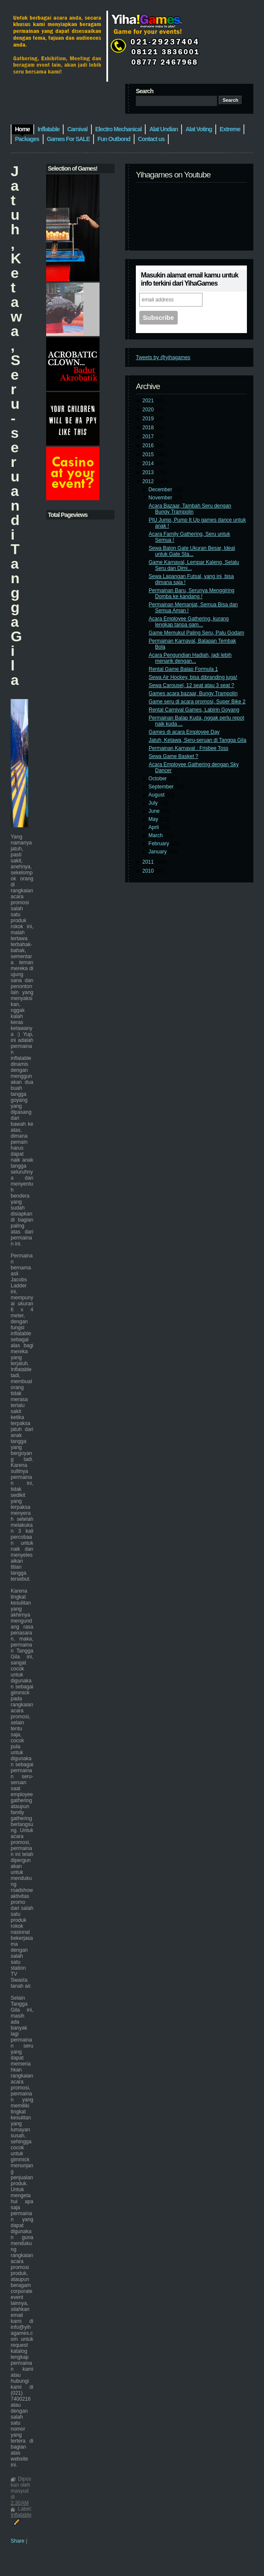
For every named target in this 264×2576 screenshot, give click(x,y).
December (161, 490)
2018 (148, 428)
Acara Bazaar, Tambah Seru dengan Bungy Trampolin (190, 509)
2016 (148, 446)
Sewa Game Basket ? (173, 756)
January (158, 852)
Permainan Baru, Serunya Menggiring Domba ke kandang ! (192, 593)
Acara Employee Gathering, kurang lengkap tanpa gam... (189, 622)
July (154, 803)
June (155, 811)
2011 (148, 862)
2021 (148, 401)
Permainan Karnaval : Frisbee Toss (189, 748)
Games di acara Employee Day (184, 732)
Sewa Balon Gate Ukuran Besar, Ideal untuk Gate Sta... (192, 551)
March (156, 835)
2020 (148, 410)
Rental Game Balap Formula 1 (183, 669)
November (161, 498)
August (157, 795)
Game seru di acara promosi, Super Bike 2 (197, 702)
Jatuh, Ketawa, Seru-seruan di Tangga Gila (197, 740)
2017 (148, 437)
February (159, 844)
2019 (148, 419)
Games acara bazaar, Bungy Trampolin (193, 693)
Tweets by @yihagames (163, 357)
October (158, 779)
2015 (148, 454)
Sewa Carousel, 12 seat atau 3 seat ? (191, 685)
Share (17, 2541)
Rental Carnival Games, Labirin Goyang (194, 710)
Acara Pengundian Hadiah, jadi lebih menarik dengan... (190, 658)
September (162, 787)
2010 (148, 871)
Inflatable (21, 2515)
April (154, 827)
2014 (148, 463)
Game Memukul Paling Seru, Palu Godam (196, 633)
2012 (148, 481)
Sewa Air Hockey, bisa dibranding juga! (193, 677)
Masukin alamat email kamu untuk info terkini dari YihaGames (189, 279)
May (154, 819)
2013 (148, 472)
